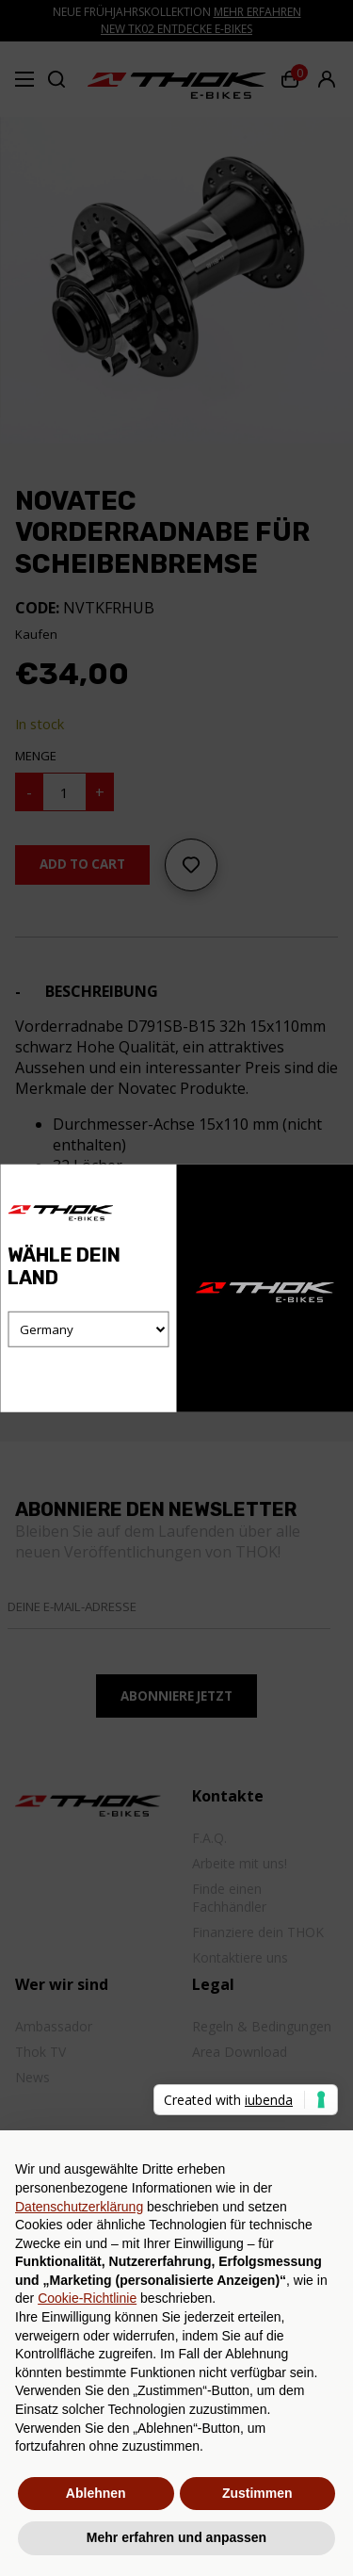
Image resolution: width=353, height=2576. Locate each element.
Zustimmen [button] (257, 2493)
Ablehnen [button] (96, 2493)
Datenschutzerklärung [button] (79, 2206)
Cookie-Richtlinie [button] (87, 2298)
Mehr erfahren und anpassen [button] (176, 2537)
